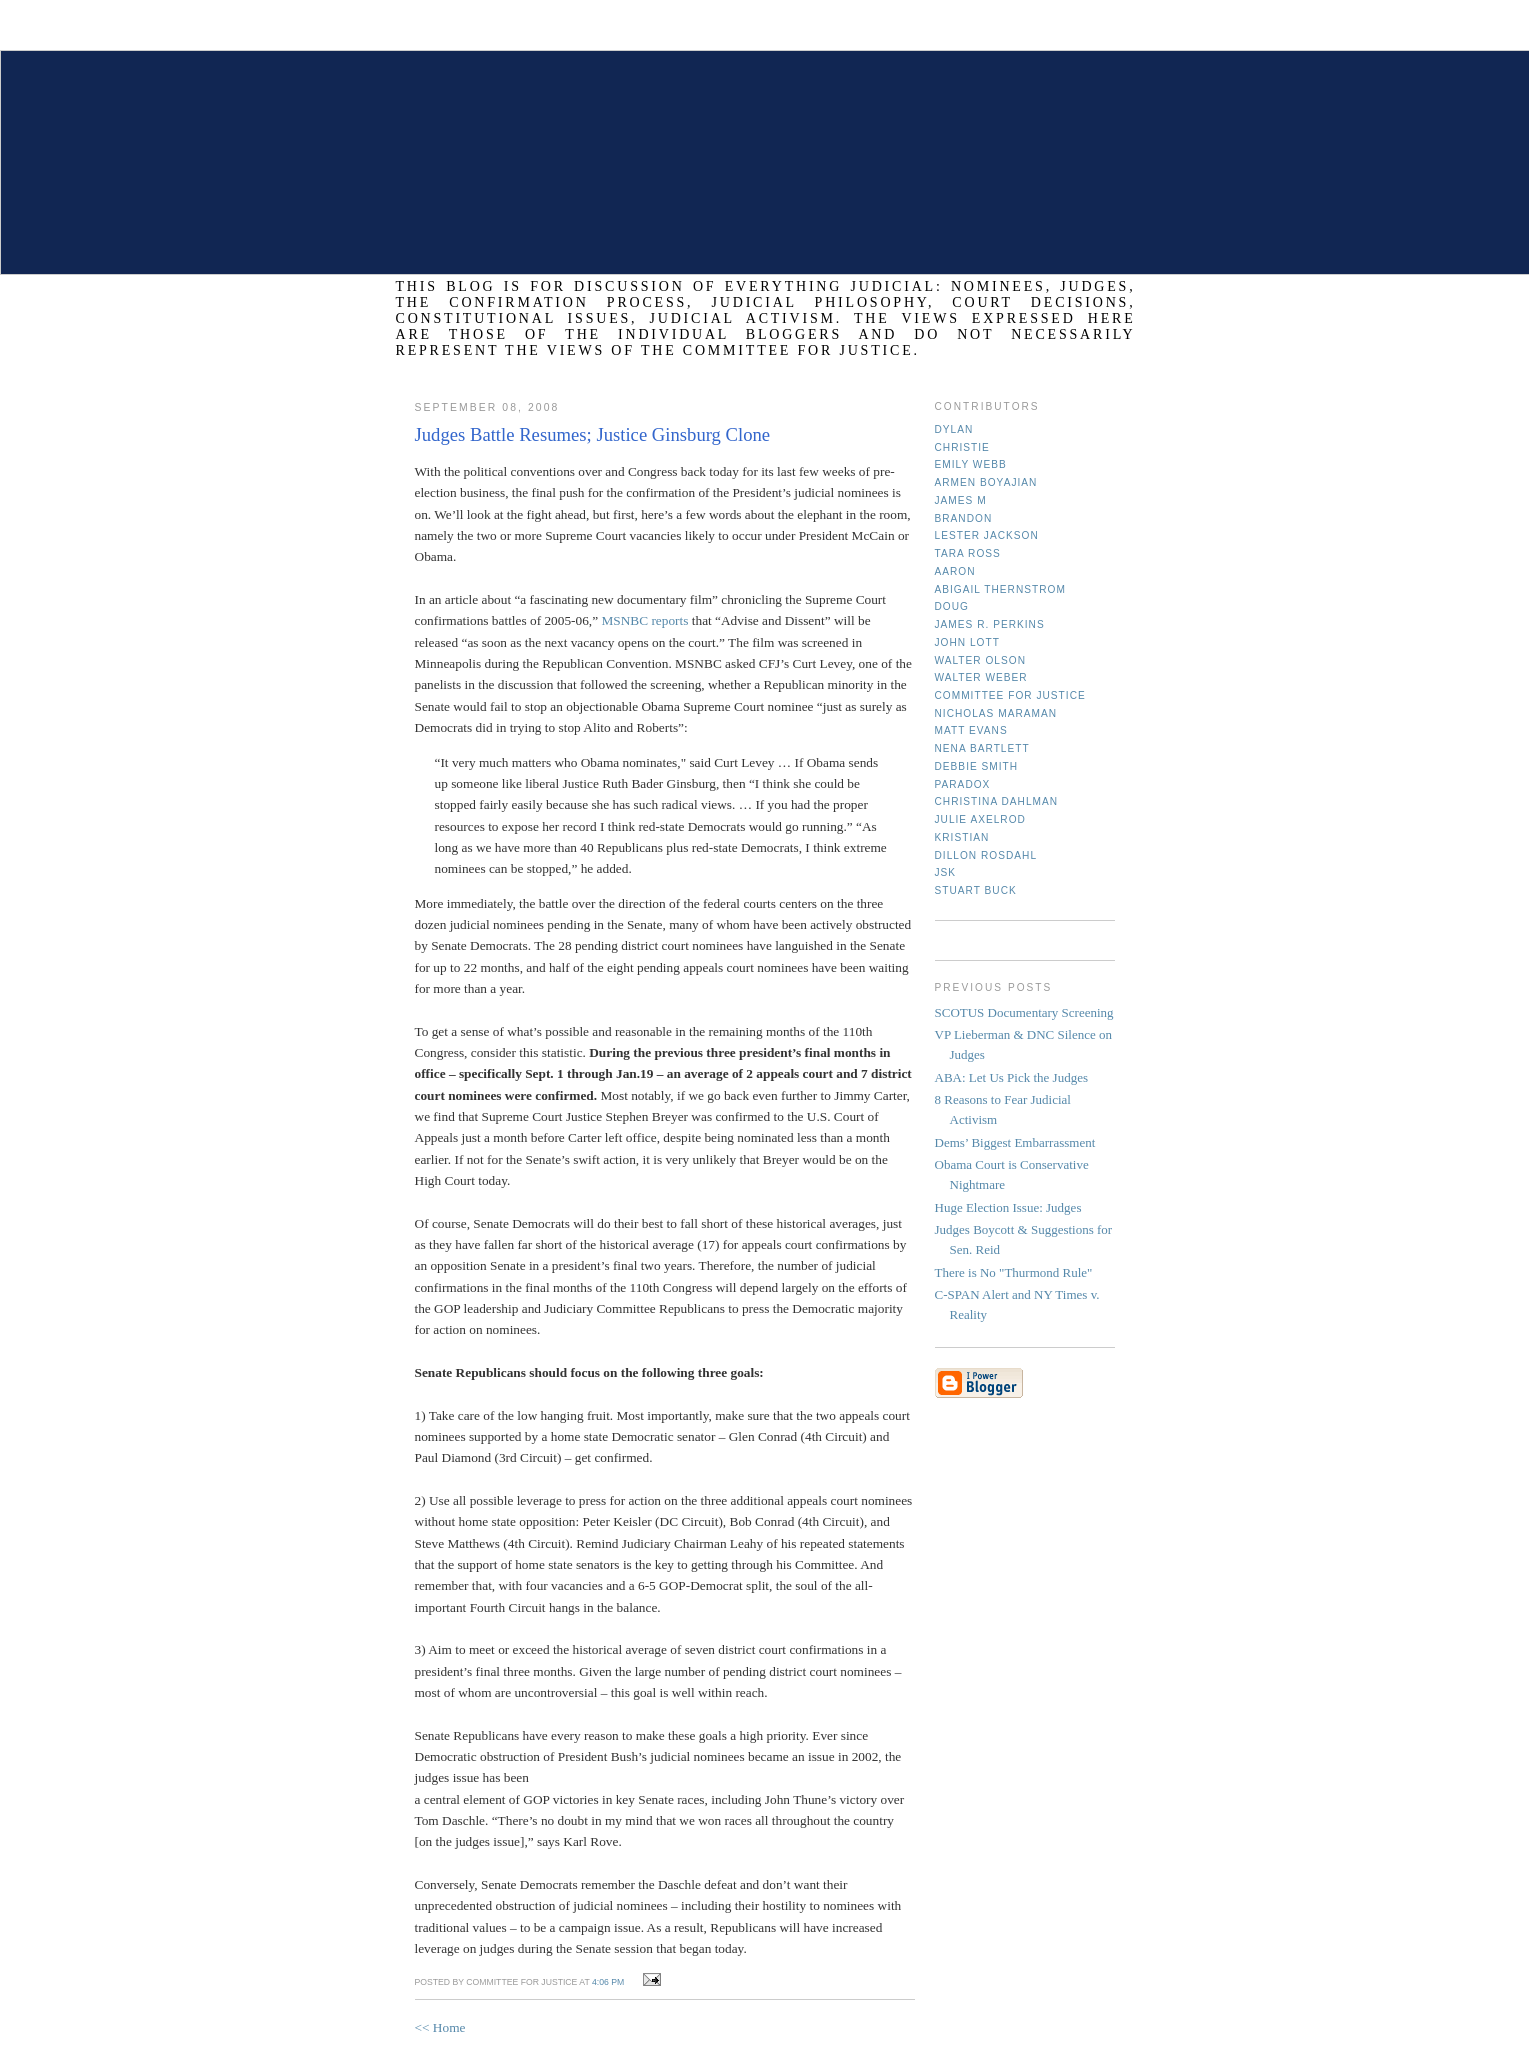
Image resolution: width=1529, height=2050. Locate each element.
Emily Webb (971, 464)
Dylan (954, 429)
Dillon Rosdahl (986, 855)
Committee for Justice (1010, 695)
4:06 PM (608, 1982)
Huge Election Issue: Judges (1008, 1207)
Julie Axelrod (980, 819)
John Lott (967, 642)
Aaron (955, 571)
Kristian (962, 837)
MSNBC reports (646, 620)
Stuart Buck (976, 890)
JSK (946, 872)
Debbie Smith (977, 766)
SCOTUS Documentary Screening (1024, 1012)
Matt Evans (971, 730)
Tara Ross (968, 553)
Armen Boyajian (986, 482)
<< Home (440, 2027)
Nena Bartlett (982, 748)
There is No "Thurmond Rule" (1014, 1272)
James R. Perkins (990, 624)
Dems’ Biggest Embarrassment (1015, 1142)
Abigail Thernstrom (1000, 589)
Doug (952, 606)
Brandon (964, 518)
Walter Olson (981, 660)
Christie (962, 447)
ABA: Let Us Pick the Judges (1011, 1077)
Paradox (963, 784)
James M (961, 500)
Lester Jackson (987, 535)
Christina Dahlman (997, 801)
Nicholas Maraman (996, 713)
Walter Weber (981, 677)
